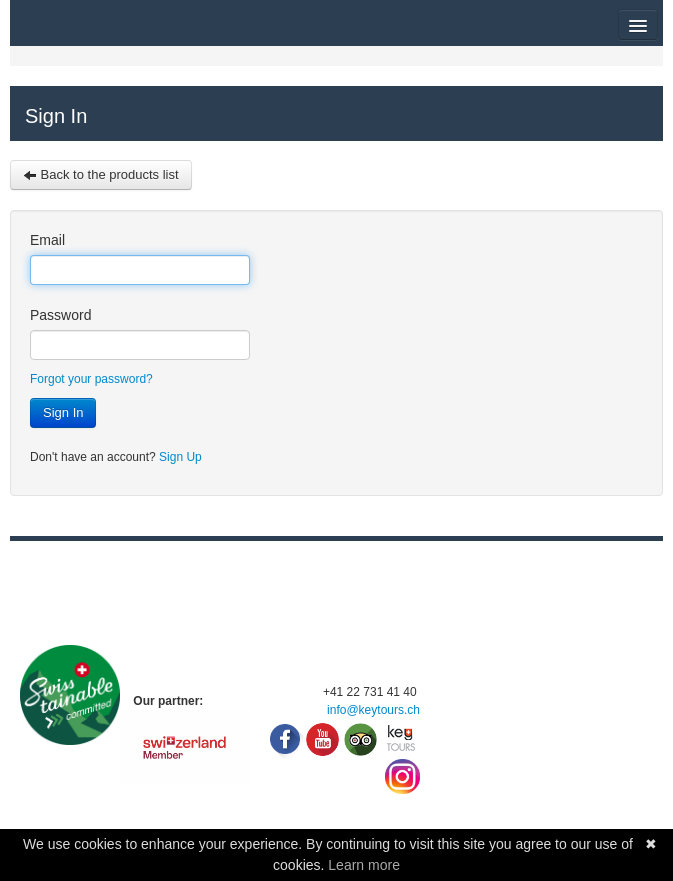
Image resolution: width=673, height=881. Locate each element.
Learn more (364, 865)
